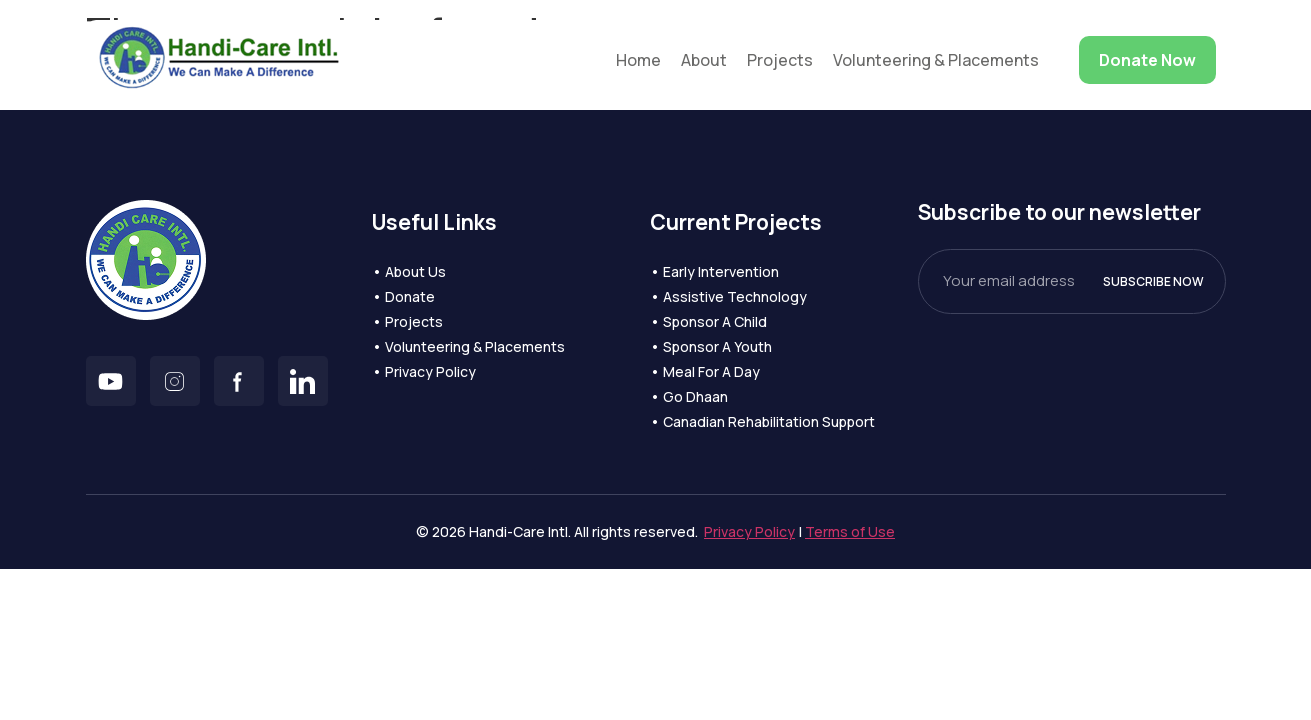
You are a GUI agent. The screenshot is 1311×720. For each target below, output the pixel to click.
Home (638, 60)
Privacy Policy (749, 531)
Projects (780, 60)
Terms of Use (850, 531)
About (704, 60)
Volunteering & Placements (936, 60)
